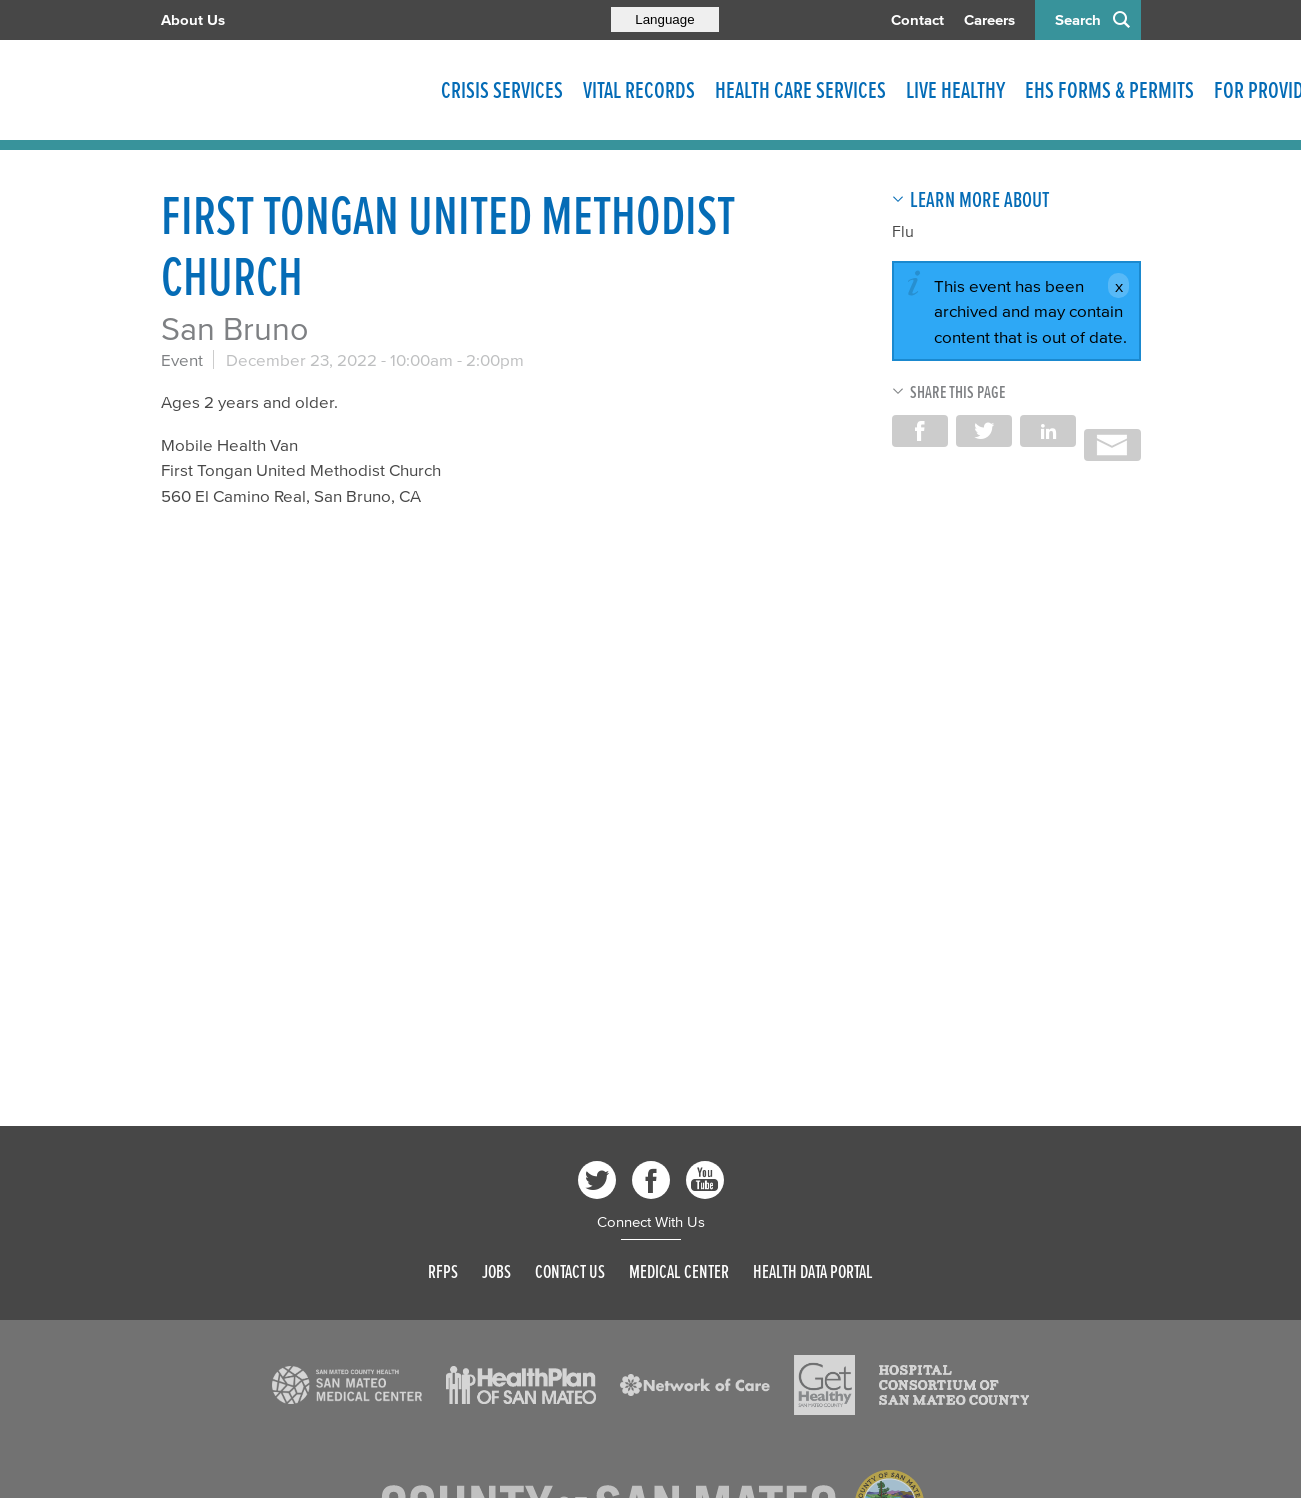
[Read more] (347, 1385)
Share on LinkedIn (1048, 431)
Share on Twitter (984, 431)
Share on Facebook (920, 431)
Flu (903, 231)
